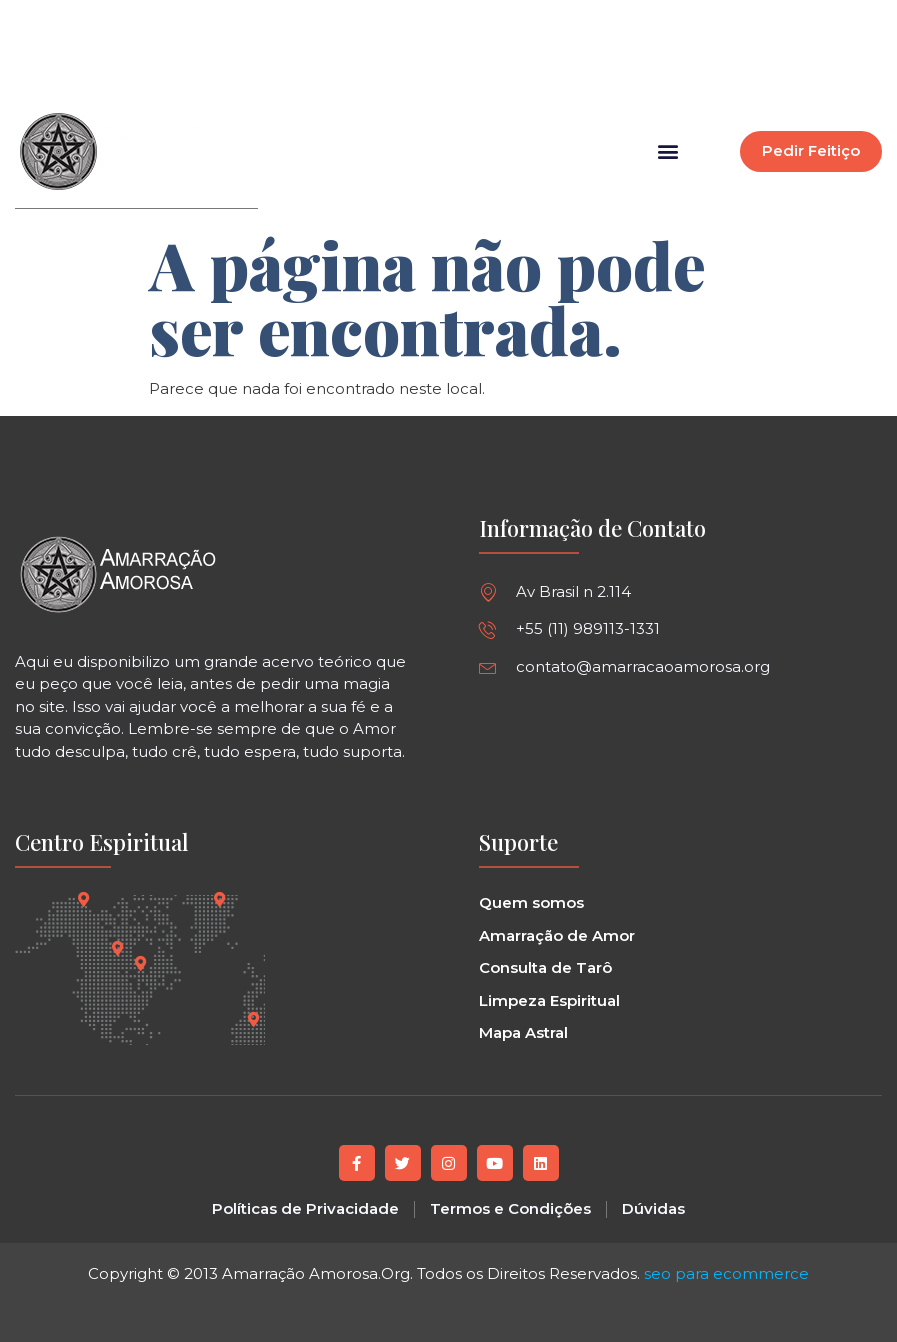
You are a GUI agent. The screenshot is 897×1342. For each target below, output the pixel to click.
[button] (537, 56)
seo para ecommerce (726, 1272)
